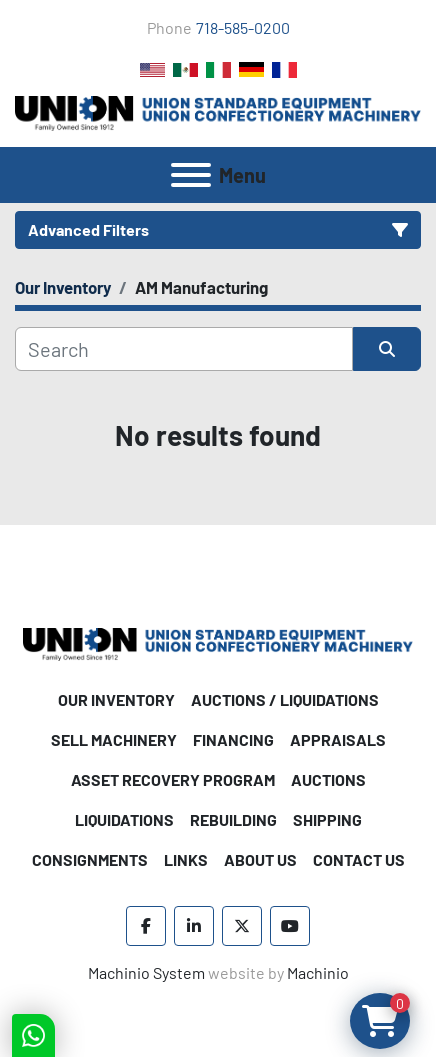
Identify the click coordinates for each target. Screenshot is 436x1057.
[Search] (184, 349)
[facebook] (146, 926)
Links (186, 859)
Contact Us (359, 859)
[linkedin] (194, 926)
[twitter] (242, 926)
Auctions (328, 779)
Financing (233, 739)
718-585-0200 (243, 27)
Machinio (318, 972)
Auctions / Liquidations (285, 699)
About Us (260, 859)
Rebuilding (233, 819)
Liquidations (124, 819)
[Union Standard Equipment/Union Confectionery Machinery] (218, 641)
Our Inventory (116, 699)
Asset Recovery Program (173, 779)
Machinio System (146, 972)
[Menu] (191, 175)
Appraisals (338, 739)
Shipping (327, 819)
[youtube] (290, 926)
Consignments (90, 859)
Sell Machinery (114, 739)
